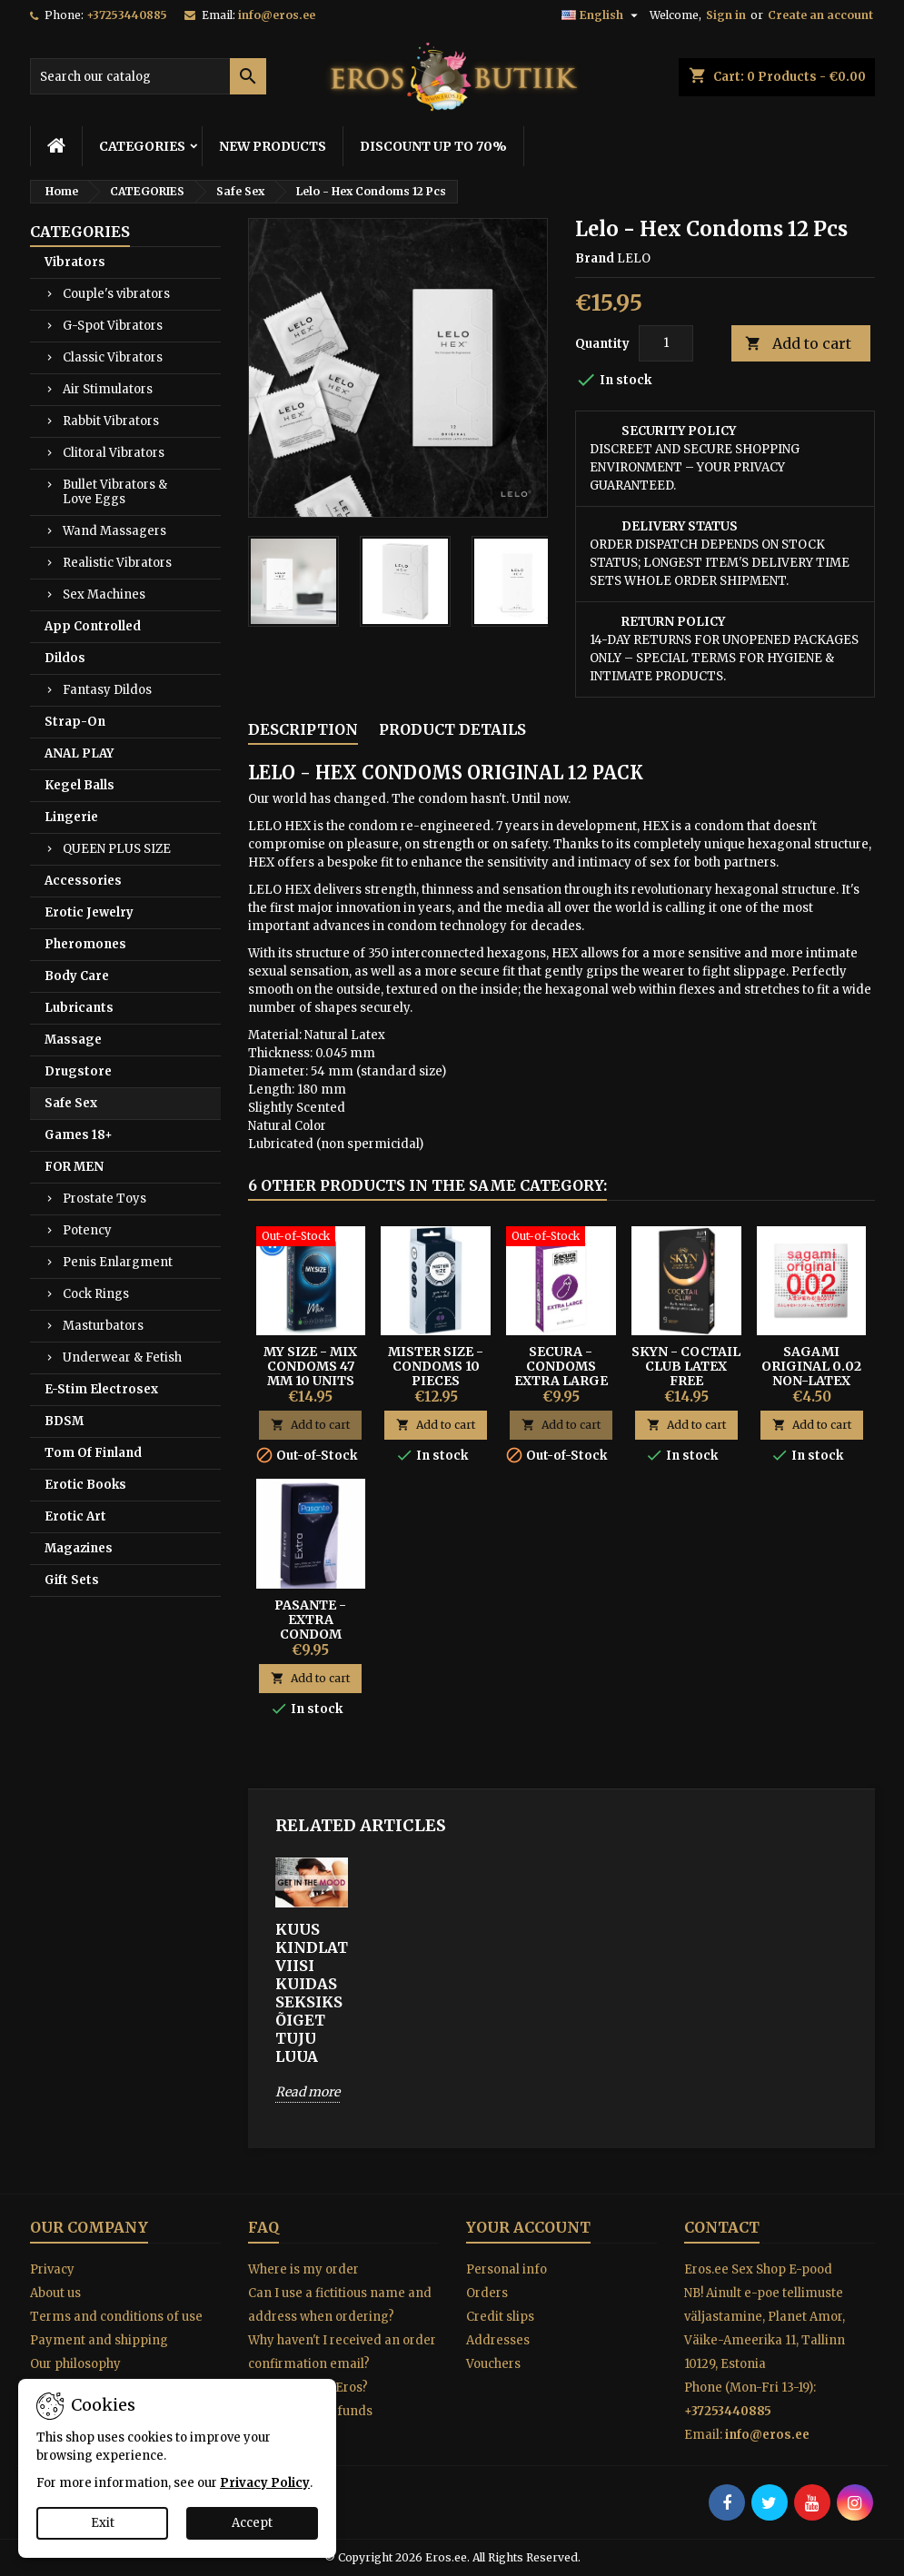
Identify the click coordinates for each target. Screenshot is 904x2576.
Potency (87, 1230)
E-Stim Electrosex (101, 1389)
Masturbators (103, 1325)
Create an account (820, 15)
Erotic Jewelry (89, 912)
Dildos (65, 658)
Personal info (506, 2269)
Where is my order (303, 2269)
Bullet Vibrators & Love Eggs (115, 492)
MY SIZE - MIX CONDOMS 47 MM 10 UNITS (310, 1366)
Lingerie (71, 817)
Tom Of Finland (93, 1453)
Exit (102, 2523)
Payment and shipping (99, 2340)
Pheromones (85, 944)
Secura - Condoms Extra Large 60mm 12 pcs (561, 1373)
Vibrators (75, 262)
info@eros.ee (276, 15)
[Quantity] (666, 343)
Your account (528, 2227)
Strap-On (75, 721)
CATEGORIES (142, 146)
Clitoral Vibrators (113, 453)
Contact (722, 2227)
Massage (73, 1039)
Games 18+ (79, 1135)
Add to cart (798, 343)
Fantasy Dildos (107, 690)
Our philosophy (75, 2364)
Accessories (83, 880)
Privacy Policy (265, 2483)
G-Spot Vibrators (113, 325)
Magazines (79, 1548)
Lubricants (79, 1008)
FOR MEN (74, 1166)
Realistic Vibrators (117, 562)
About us (55, 2293)
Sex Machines (104, 594)
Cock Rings (96, 1294)
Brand (594, 258)
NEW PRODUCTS (272, 146)
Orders (487, 2293)
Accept (252, 2523)
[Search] (148, 76)
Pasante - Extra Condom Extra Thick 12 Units (310, 1634)
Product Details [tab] (452, 729)
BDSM (64, 1421)
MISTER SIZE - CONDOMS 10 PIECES (435, 1366)
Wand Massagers (114, 531)
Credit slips (500, 2316)
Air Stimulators (108, 389)
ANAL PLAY (79, 753)
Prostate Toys (104, 1198)
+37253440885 (126, 15)
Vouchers (493, 2364)
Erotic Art (75, 1516)
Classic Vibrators (113, 357)
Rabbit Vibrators (111, 421)
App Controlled (93, 626)
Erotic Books (85, 1484)
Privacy (52, 2269)
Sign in (726, 15)
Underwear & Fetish (122, 1357)
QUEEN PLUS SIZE (117, 849)
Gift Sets (72, 1580)
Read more (307, 2092)
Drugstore (78, 1071)
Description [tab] (303, 729)
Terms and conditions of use (116, 2316)
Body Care (77, 976)
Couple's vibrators (116, 294)
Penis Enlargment (118, 1262)
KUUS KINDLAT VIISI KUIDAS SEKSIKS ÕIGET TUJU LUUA (311, 1993)
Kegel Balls (79, 785)
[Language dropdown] (601, 15)
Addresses (498, 2340)
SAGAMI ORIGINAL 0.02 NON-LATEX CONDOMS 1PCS (811, 1373)
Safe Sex (71, 1103)
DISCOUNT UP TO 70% (433, 146)
